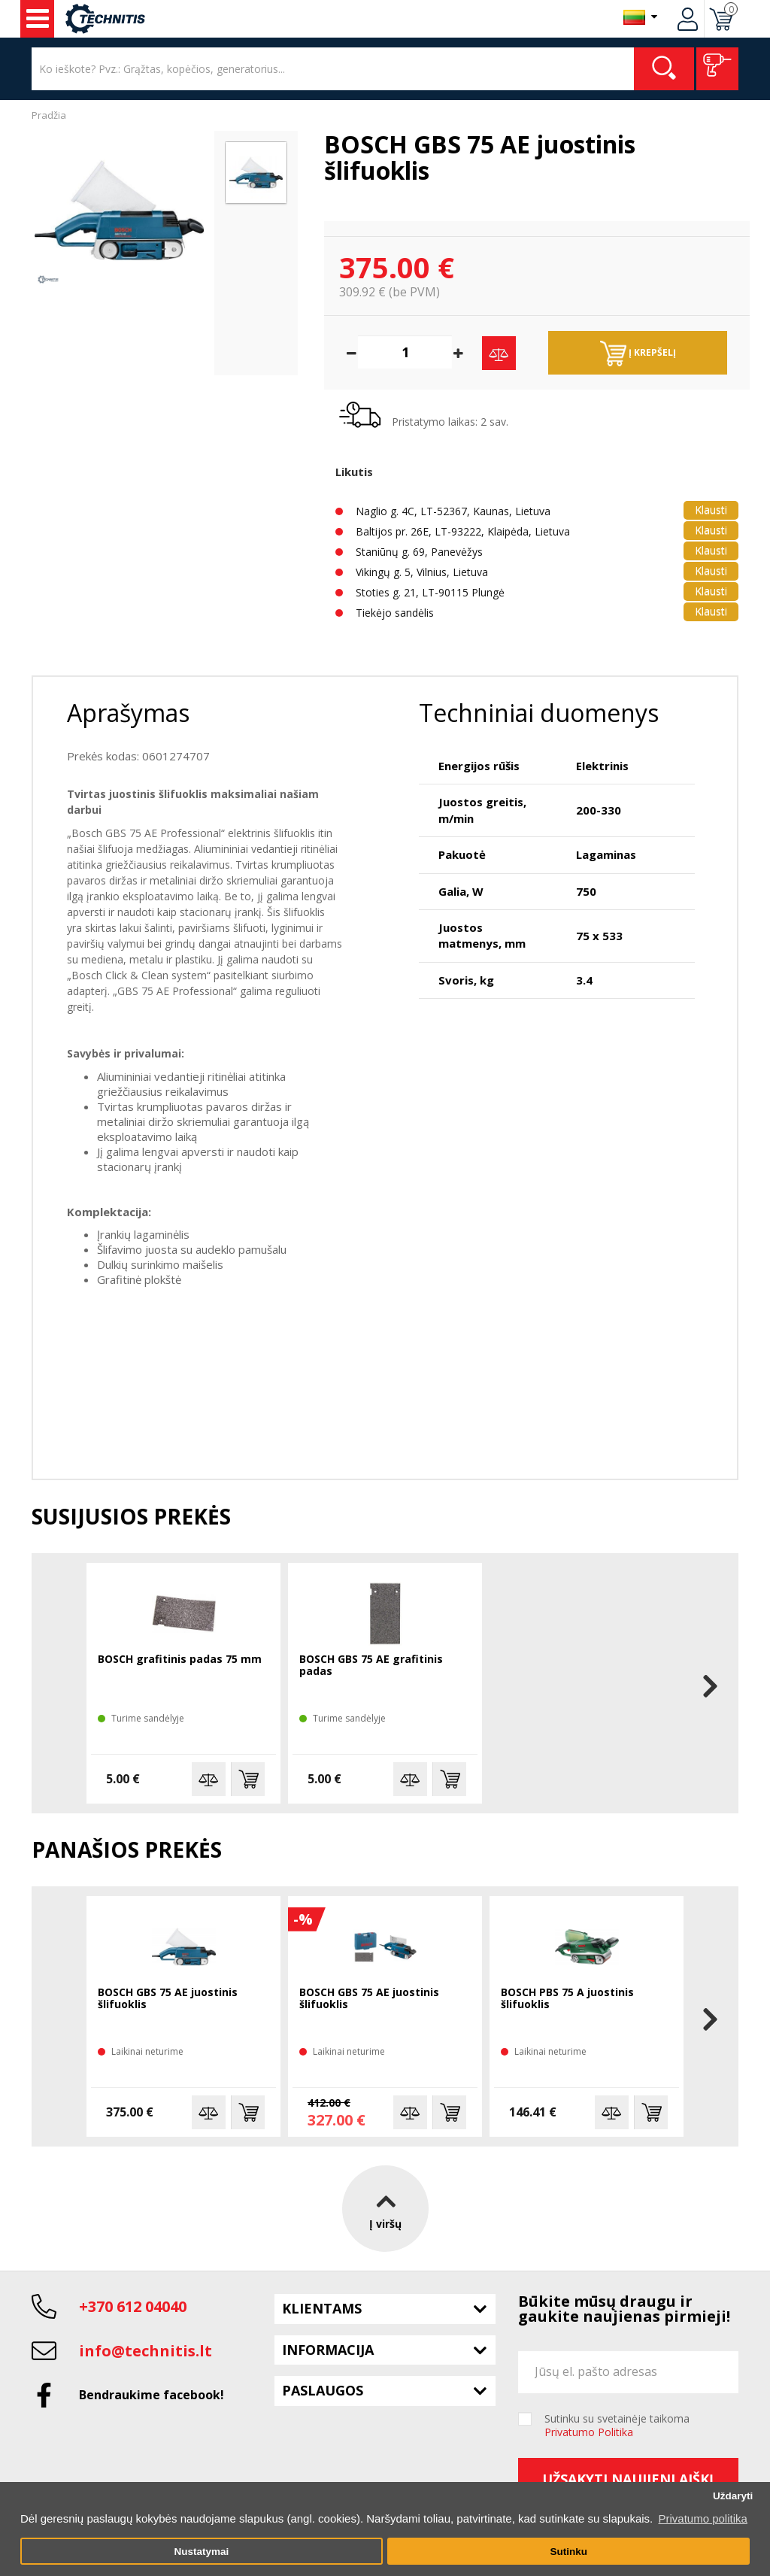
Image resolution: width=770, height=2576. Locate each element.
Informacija (328, 2350)
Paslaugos (322, 2390)
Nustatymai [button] (201, 2551)
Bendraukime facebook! (151, 2394)
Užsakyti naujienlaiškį (628, 2479)
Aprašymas (128, 712)
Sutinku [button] (568, 2551)
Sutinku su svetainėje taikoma (617, 2425)
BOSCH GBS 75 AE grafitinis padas (371, 1665)
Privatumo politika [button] (702, 2518)
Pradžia (49, 115)
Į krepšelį (638, 353)
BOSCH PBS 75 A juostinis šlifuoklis (567, 1998)
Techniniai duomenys (539, 712)
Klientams (322, 2308)
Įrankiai (37, 19)
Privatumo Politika (588, 2432)
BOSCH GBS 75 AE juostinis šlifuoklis (168, 1998)
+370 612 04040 (132, 2306)
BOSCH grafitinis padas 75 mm (180, 1659)
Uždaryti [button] (733, 2496)
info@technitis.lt (145, 2351)
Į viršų (385, 2208)
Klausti (711, 509)
